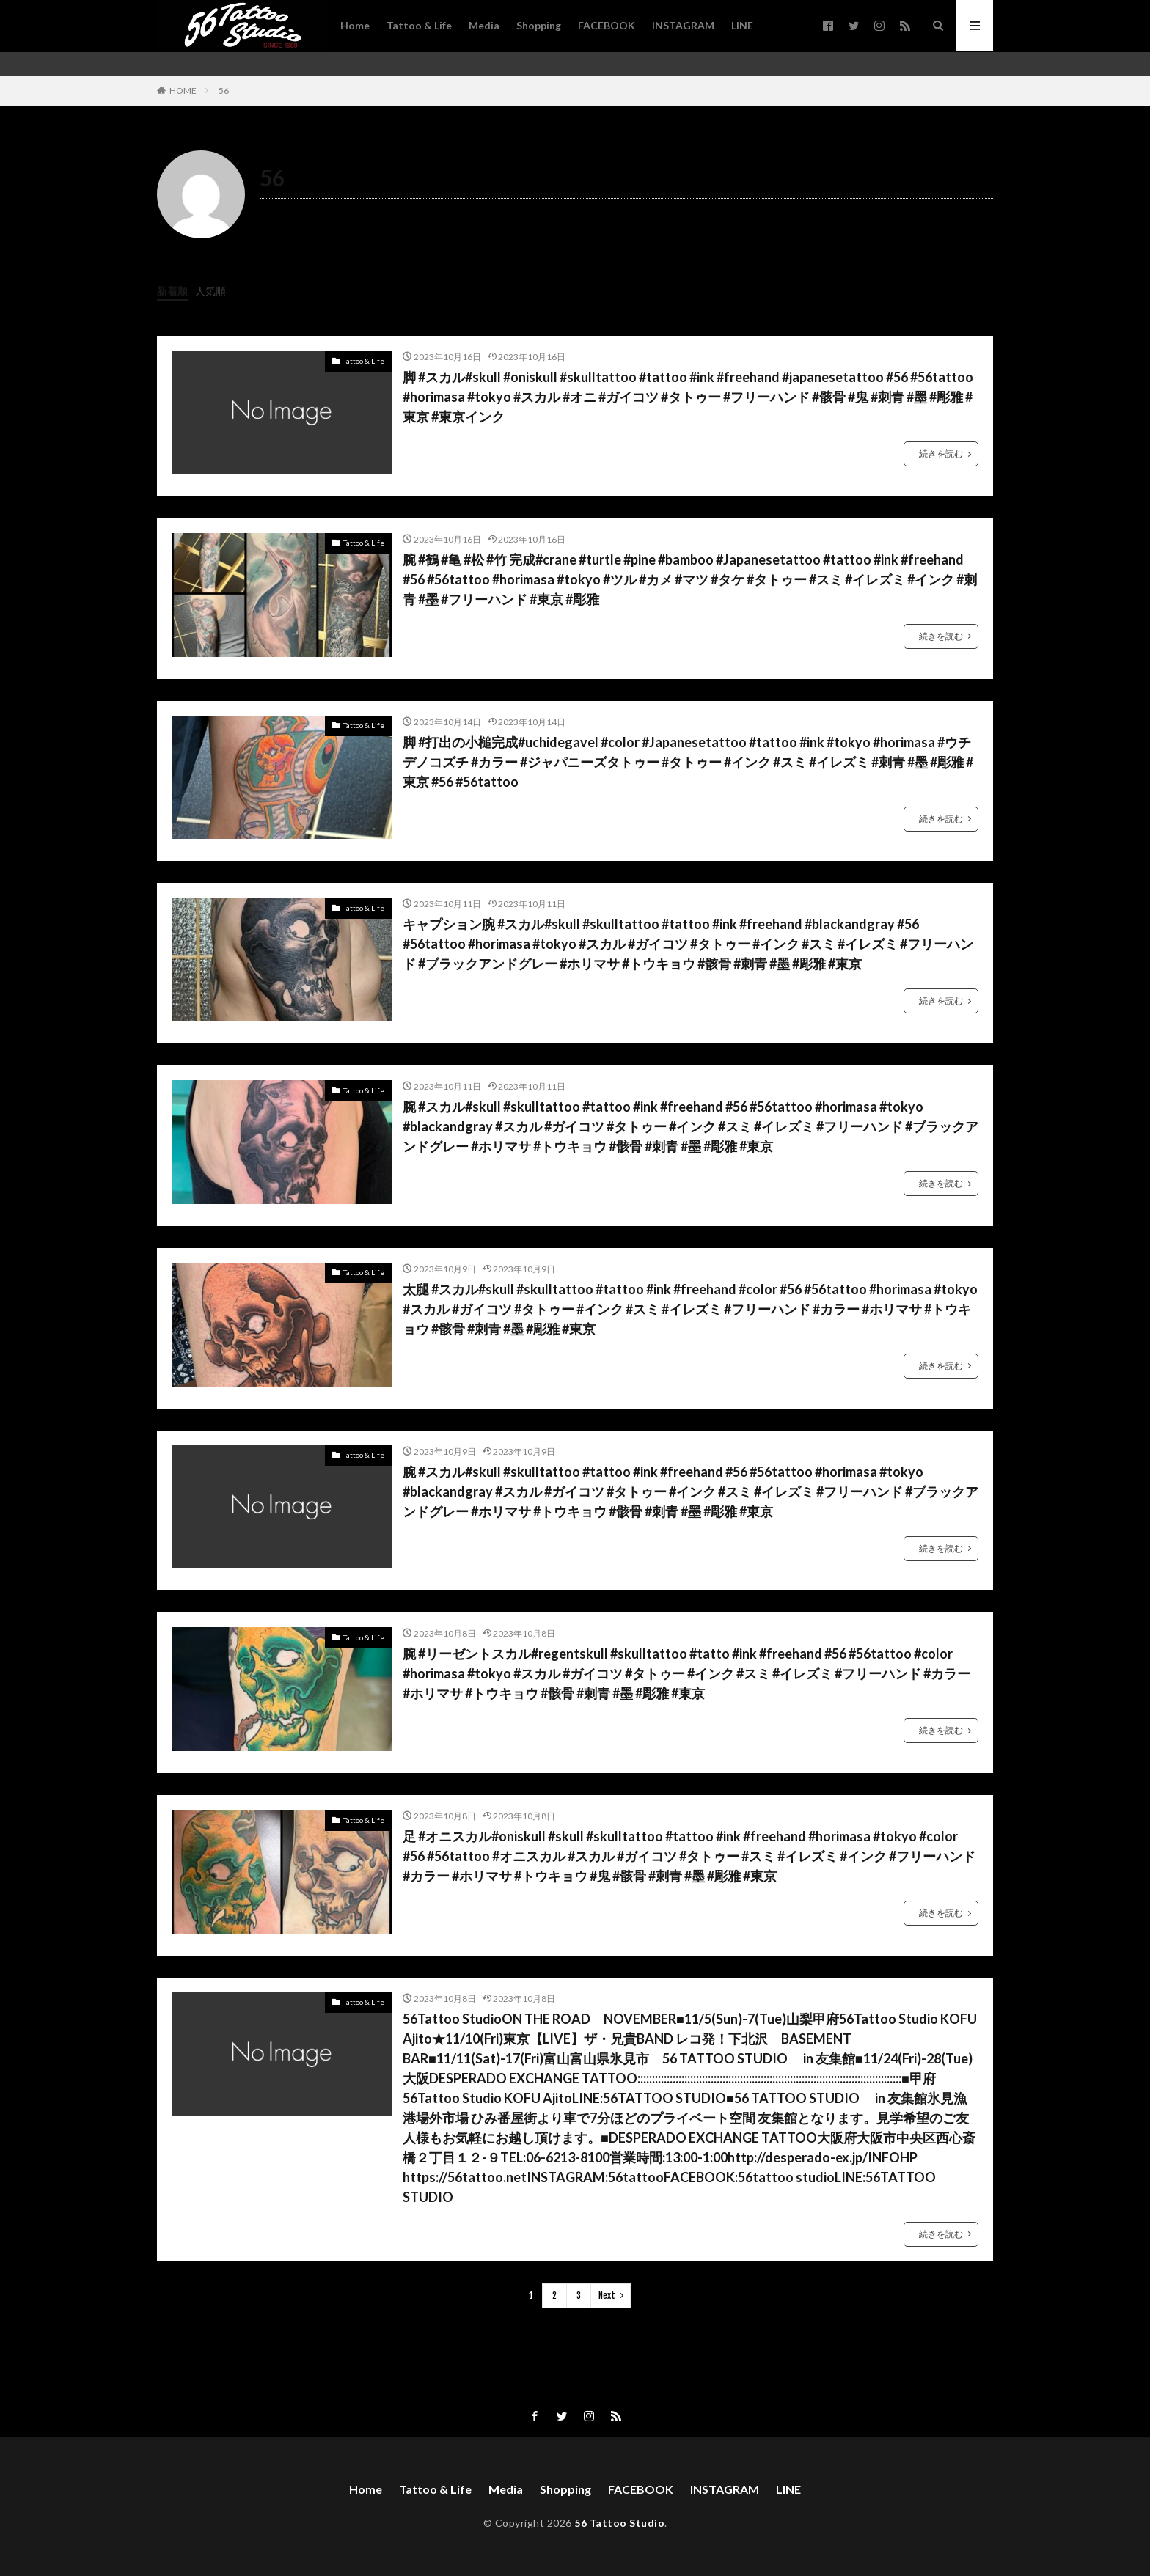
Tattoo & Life (419, 25)
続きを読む (941, 453)
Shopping (538, 25)
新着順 (172, 291)
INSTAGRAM (683, 25)
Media (484, 25)
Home (355, 25)
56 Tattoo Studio (619, 2523)
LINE (742, 25)
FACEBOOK (606, 25)
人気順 (210, 291)
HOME (183, 90)
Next (606, 2295)
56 (224, 90)
